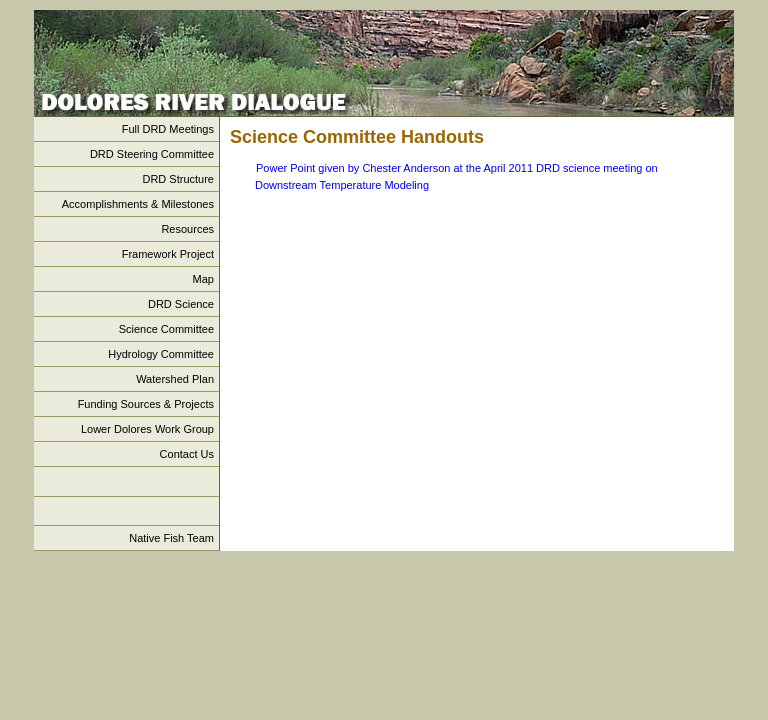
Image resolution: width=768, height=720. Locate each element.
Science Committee (166, 329)
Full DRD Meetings (168, 129)
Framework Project (168, 254)
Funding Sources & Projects (146, 404)
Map (203, 279)
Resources (187, 229)
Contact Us (187, 454)
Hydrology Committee (161, 354)
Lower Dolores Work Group (147, 429)
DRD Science (181, 304)
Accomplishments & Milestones (138, 204)
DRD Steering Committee (152, 154)
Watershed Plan (175, 379)
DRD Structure (178, 179)
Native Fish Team (171, 538)
